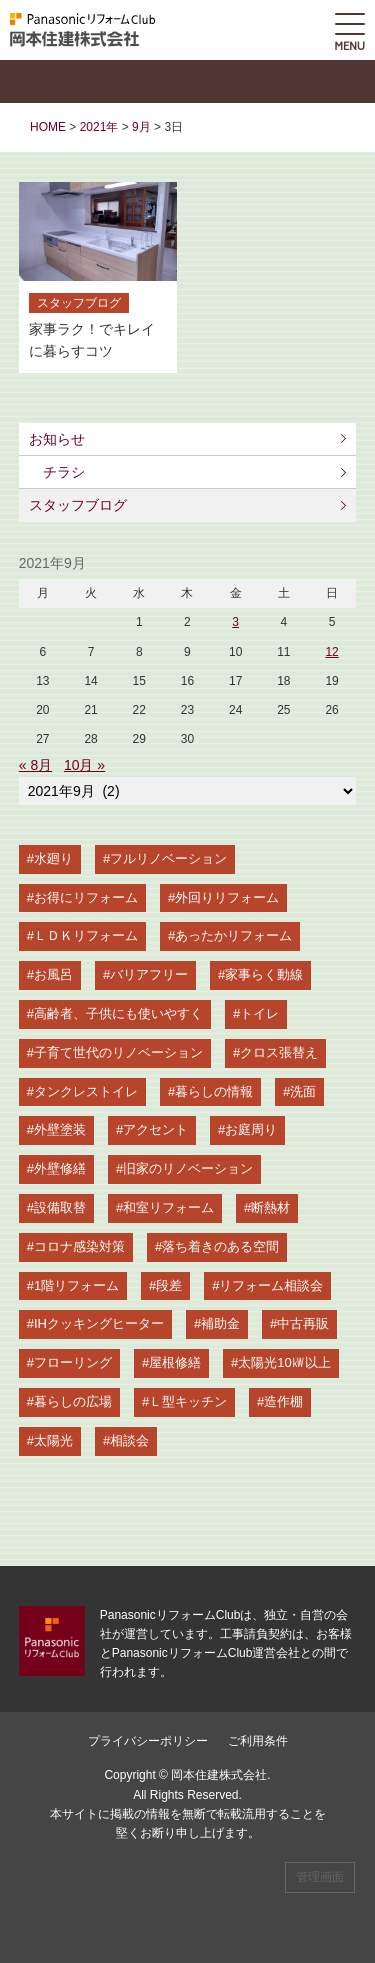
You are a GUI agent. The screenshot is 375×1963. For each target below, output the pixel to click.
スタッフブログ (78, 505)
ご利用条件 (258, 1741)
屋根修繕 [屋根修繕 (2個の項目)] (175, 1362)
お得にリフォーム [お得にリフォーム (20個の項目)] (86, 897)
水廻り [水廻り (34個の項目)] (53, 858)
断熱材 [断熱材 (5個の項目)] (270, 1207)
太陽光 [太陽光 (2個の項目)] (53, 1440)
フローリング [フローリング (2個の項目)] (73, 1362)
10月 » (84, 765)
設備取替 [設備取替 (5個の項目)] (60, 1207)
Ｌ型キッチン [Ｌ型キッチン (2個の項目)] (188, 1401)
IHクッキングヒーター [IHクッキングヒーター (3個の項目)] (99, 1323)
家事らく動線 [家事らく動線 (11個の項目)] (264, 974)
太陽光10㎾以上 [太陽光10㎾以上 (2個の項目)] (284, 1362)
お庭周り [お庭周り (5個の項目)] (251, 1129)
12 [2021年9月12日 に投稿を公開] (331, 652)
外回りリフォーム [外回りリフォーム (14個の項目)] (227, 897)
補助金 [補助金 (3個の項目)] (220, 1323)
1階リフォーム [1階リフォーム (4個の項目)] (76, 1285)
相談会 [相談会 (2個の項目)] (129, 1440)
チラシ (64, 472)
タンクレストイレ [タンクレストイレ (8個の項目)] (86, 1091)
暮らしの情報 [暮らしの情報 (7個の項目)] (214, 1091)
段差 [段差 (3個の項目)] (169, 1285)
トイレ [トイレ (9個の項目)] (259, 1013)
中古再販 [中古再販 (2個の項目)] (303, 1323)
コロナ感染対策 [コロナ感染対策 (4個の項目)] (79, 1246)
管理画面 (320, 1877)
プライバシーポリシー (148, 1741)
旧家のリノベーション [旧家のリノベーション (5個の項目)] (188, 1168)
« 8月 (35, 765)
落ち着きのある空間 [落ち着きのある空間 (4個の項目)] (220, 1246)
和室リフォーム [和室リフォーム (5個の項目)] (168, 1207)
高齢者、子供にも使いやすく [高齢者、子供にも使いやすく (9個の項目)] (118, 1013)
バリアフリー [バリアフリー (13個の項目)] (149, 974)
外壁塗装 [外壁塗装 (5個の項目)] (60, 1129)
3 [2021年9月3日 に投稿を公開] (235, 622)
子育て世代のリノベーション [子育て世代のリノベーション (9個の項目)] (118, 1052)
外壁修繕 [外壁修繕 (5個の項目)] (60, 1168)
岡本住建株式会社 (219, 1775)
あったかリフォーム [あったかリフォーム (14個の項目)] (233, 935)
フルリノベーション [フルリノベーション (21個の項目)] (168, 858)
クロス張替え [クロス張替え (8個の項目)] (279, 1052)
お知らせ (57, 439)
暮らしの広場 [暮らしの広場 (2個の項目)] (73, 1401)
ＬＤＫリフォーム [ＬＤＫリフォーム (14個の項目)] (86, 935)
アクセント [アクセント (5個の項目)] (155, 1129)
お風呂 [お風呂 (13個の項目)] (53, 974)
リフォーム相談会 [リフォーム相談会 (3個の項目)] (271, 1285)
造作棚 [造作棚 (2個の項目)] (283, 1401)
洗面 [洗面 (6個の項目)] (303, 1091)
